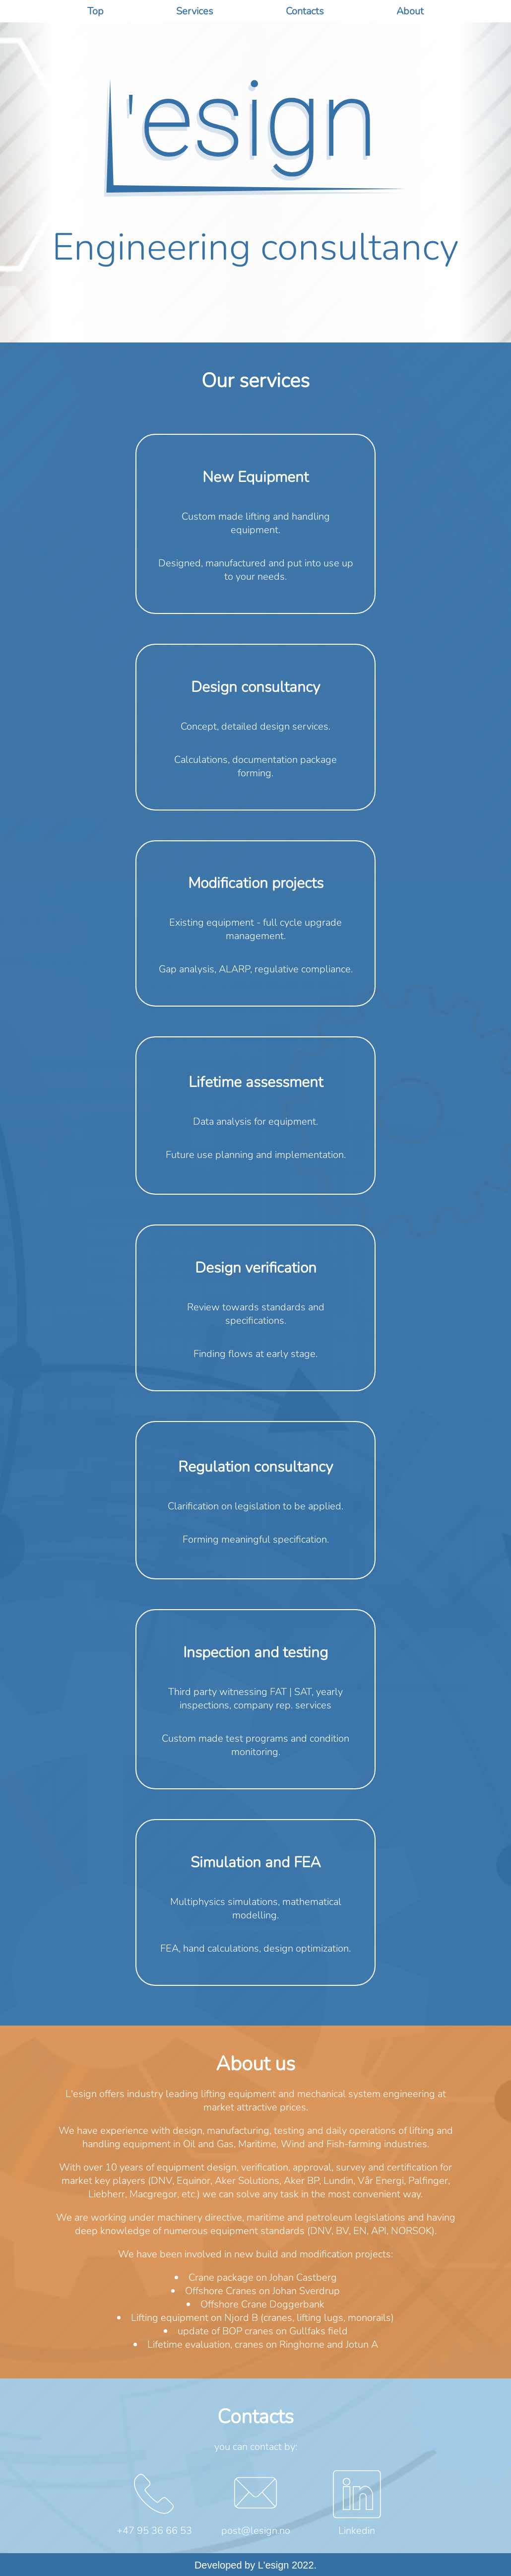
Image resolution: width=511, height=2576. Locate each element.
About (410, 11)
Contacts (305, 11)
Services (194, 11)
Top (95, 11)
